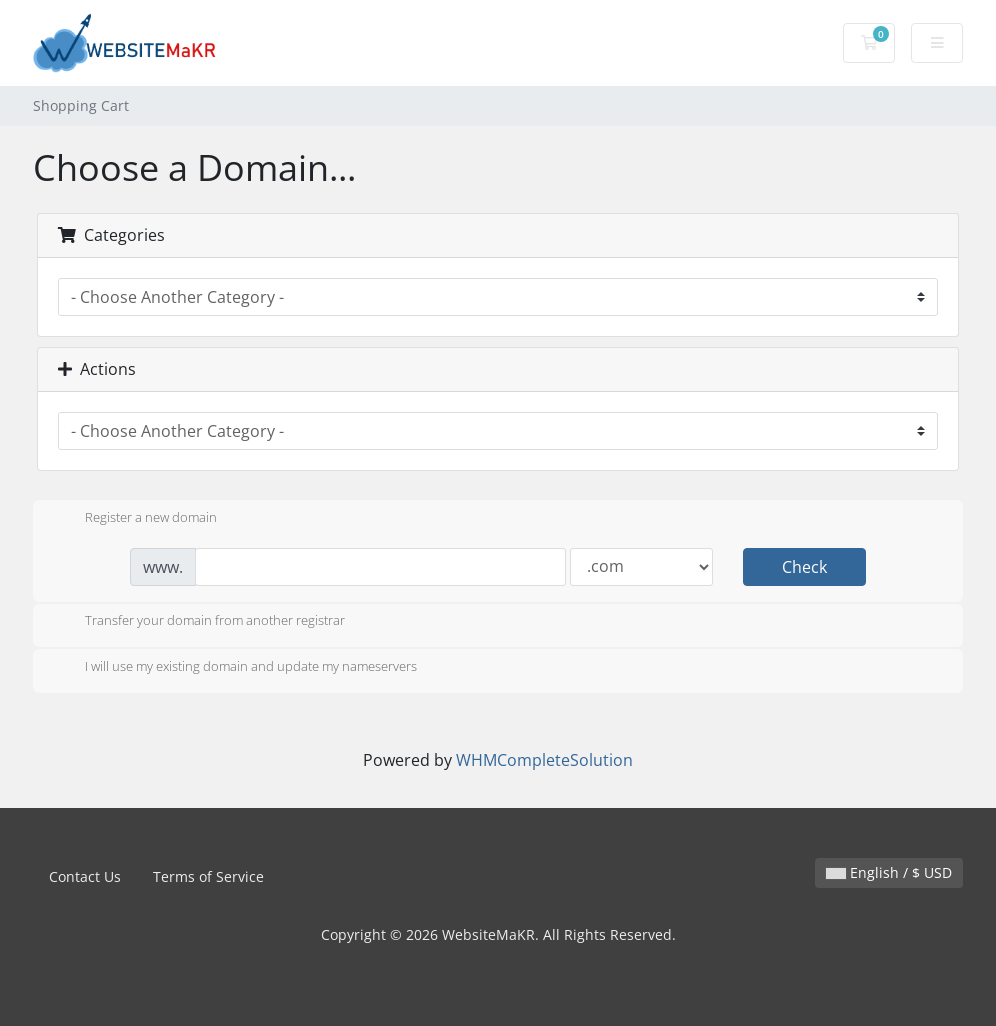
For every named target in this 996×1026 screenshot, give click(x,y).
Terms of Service (208, 876)
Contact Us (85, 876)
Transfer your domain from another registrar (199, 622)
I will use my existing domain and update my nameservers (235, 668)
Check (804, 567)
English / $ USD (889, 872)
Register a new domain (135, 519)
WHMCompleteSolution (544, 760)
